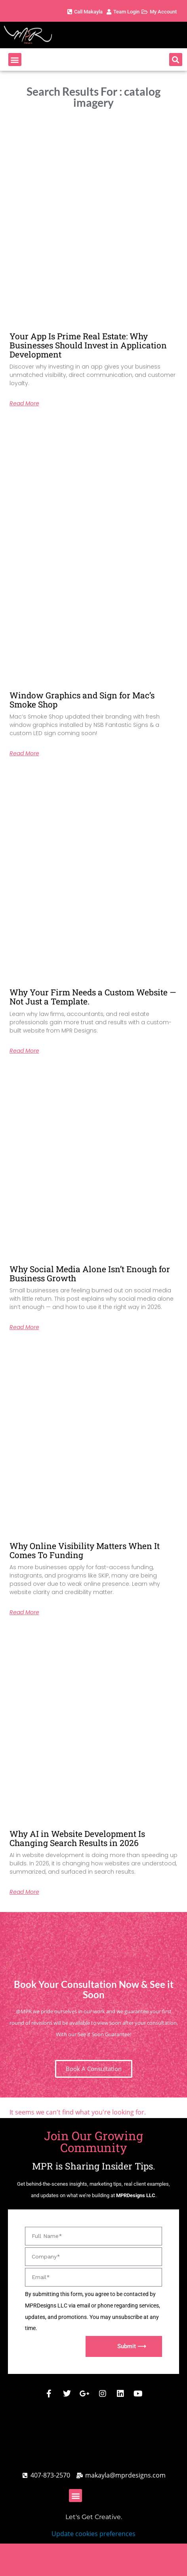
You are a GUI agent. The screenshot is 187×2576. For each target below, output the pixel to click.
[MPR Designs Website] (47, 35)
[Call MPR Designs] (45, 2475)
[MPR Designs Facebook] (49, 2394)
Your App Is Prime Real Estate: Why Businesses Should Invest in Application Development (88, 345)
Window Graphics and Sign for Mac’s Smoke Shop (82, 700)
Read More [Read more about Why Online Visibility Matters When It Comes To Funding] (24, 1612)
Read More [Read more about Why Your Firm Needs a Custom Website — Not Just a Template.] (24, 1050)
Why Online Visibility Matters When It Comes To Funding (85, 1550)
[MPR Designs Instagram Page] (103, 2394)
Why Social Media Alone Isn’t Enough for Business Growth (90, 1273)
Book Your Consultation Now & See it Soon (94, 1989)
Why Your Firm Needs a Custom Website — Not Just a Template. (93, 997)
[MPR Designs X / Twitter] (67, 2394)
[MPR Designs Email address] (121, 2475)
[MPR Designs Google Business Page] (85, 2394)
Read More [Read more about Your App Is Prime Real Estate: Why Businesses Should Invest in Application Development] (24, 403)
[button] (14, 59)
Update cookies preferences (93, 2533)
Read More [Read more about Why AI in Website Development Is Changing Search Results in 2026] (24, 1892)
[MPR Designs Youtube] (138, 2394)
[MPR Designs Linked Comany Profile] (120, 2394)
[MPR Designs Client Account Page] (121, 12)
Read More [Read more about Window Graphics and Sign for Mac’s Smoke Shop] (24, 753)
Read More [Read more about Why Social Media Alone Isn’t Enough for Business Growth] (24, 1327)
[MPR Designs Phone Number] (84, 12)
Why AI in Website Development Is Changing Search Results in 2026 (77, 1838)
